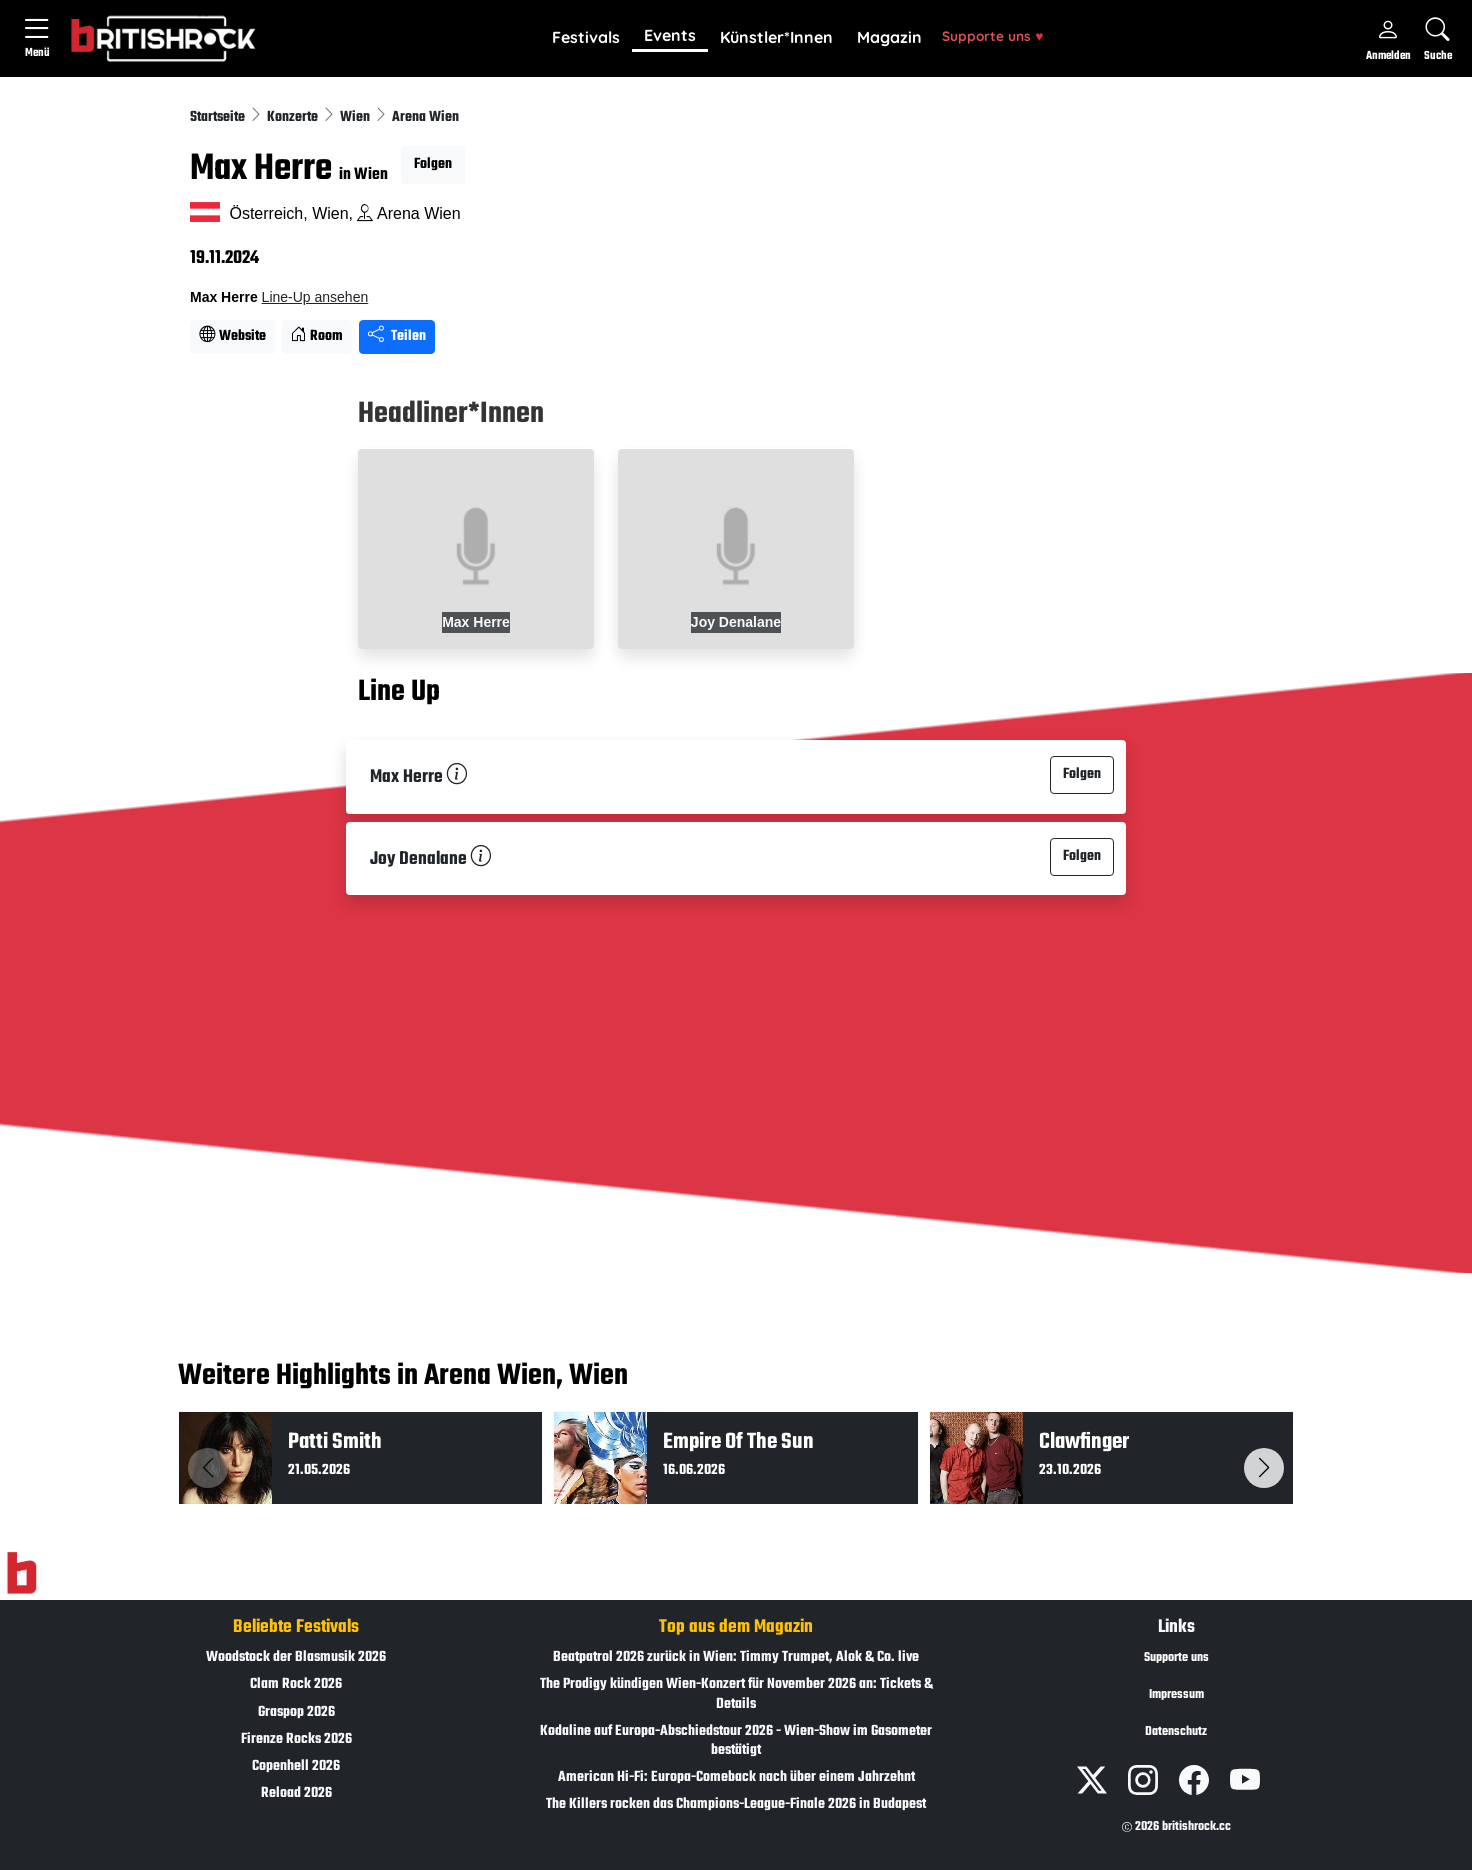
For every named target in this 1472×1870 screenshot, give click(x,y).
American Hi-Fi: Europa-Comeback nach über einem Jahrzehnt (736, 1777)
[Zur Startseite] (21, 1574)
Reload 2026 (296, 1793)
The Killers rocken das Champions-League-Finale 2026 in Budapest (736, 1804)
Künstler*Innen (776, 37)
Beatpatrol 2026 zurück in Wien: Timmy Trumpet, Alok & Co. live (736, 1657)
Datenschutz (1176, 1732)
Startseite (219, 117)
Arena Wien (425, 117)
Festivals (586, 37)
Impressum (1176, 1695)
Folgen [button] (433, 164)
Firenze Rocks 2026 (296, 1739)
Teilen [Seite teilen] (397, 336)
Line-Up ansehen (315, 297)
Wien (356, 117)
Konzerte (294, 117)
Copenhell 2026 (296, 1766)
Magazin (889, 37)
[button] (586, 38)
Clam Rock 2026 (296, 1684)
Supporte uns (992, 35)
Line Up (399, 692)
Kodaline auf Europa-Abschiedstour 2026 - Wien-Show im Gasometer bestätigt (736, 1741)
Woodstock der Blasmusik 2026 (296, 1657)
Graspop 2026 (296, 1712)
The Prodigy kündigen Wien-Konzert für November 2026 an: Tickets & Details (736, 1694)
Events (670, 35)
